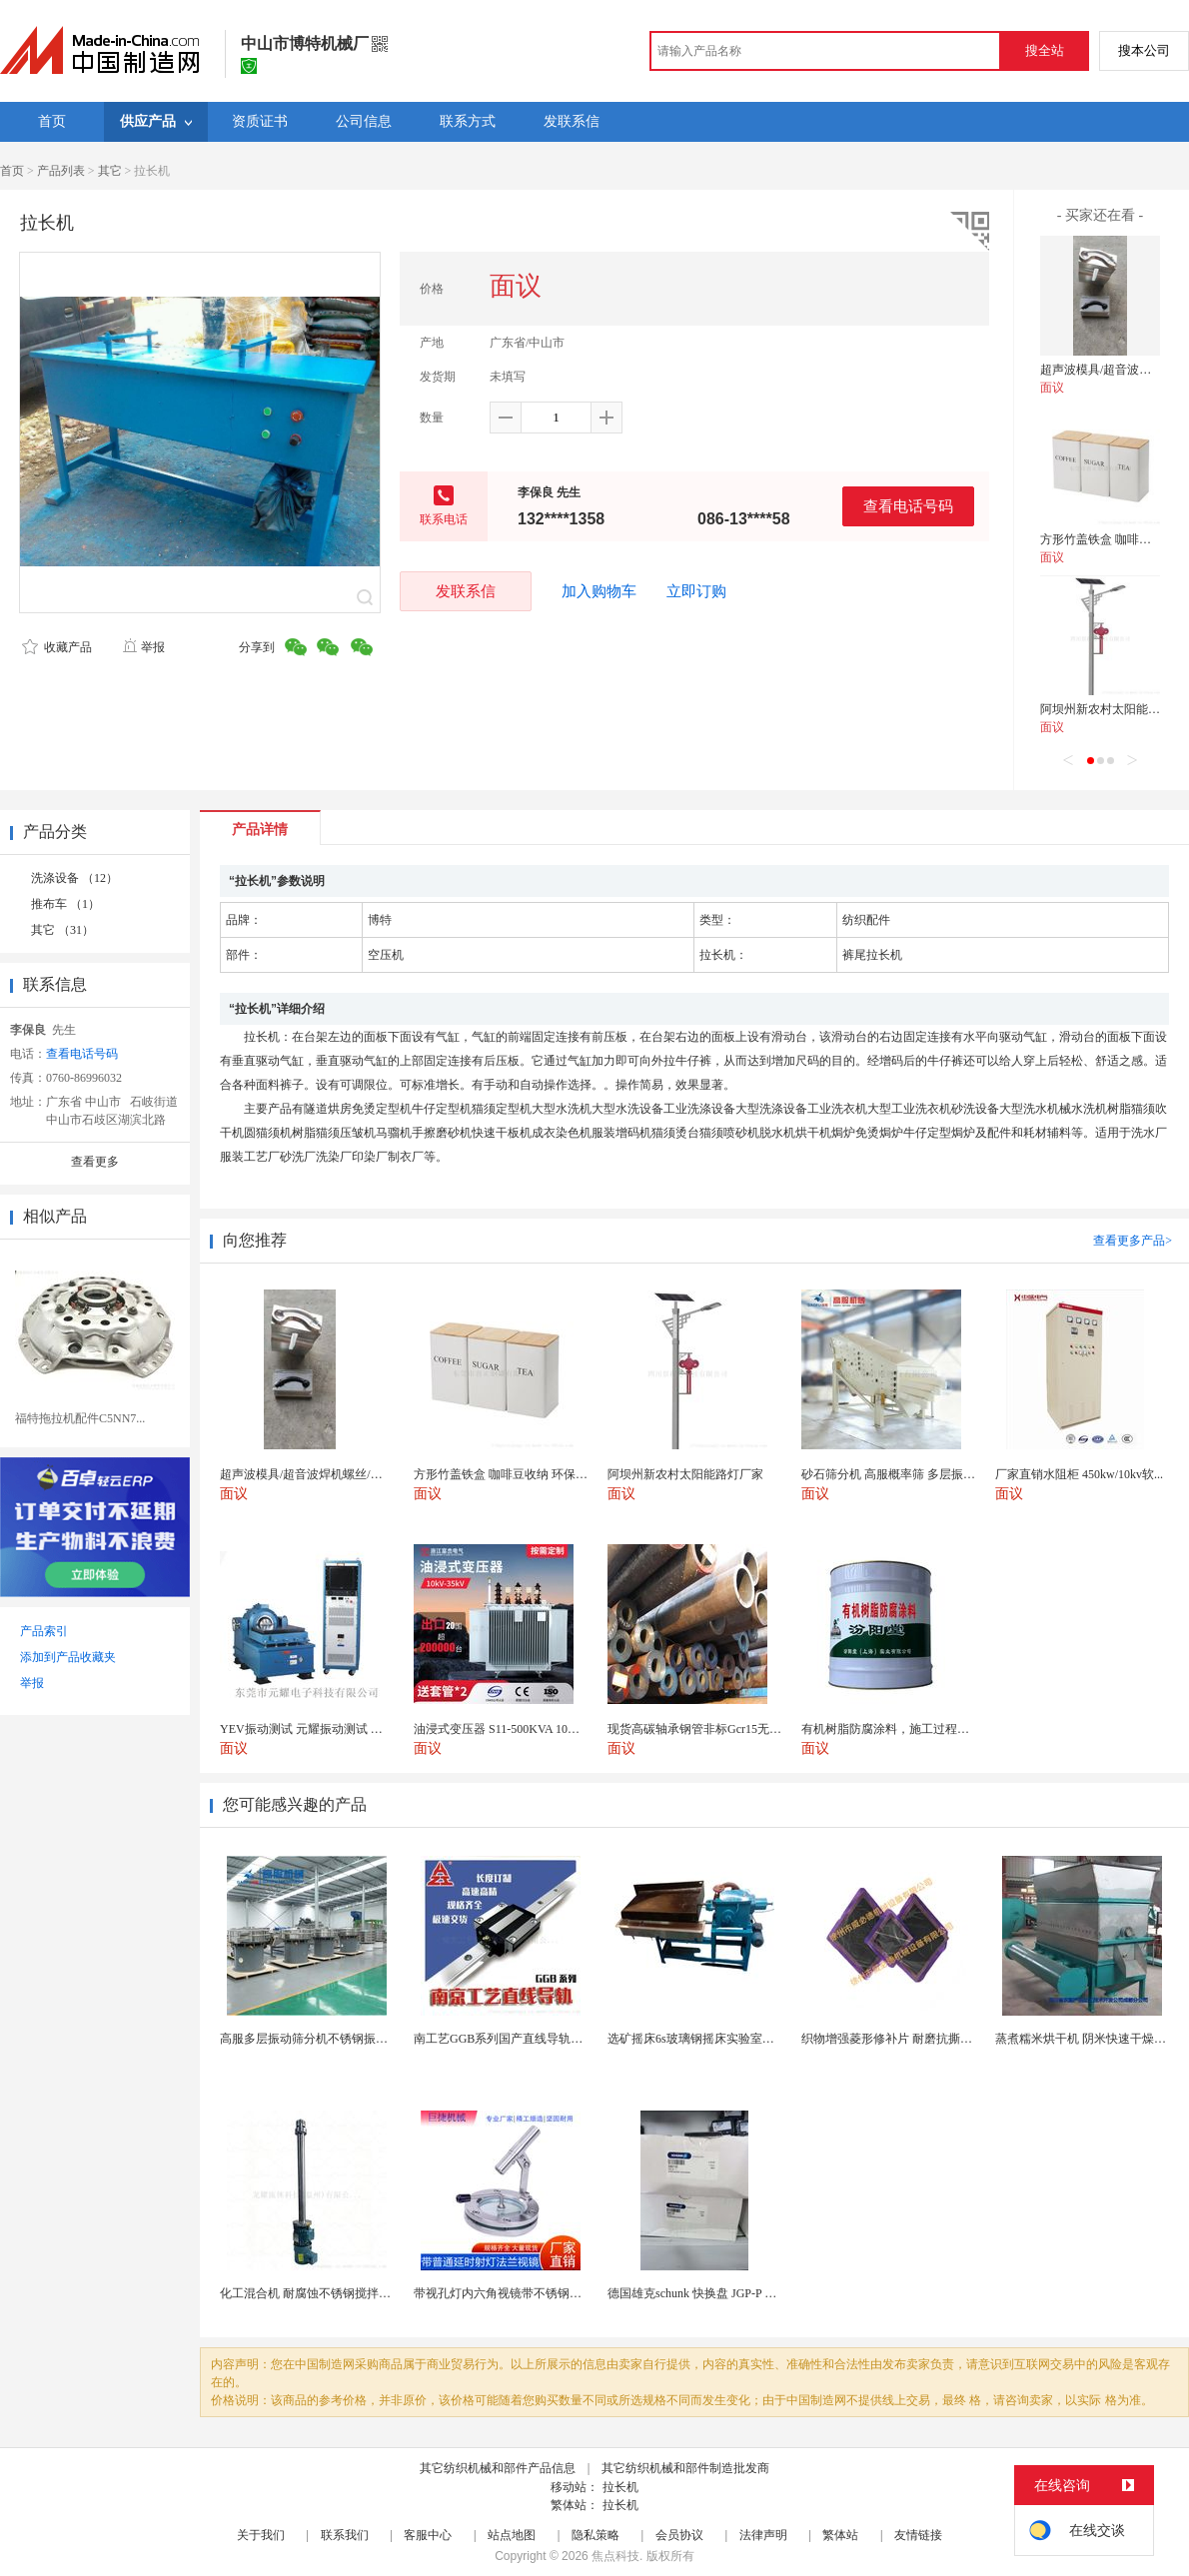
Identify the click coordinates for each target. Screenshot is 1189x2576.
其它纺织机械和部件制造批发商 (685, 2468)
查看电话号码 (908, 505)
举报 (143, 647)
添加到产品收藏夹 (68, 1657)
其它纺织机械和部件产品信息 (498, 2468)
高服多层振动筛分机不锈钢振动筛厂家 (322, 2039)
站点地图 (512, 2535)
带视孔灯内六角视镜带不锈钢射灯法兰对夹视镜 (539, 2293)
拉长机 (620, 2487)
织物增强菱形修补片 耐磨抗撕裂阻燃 (898, 2039)
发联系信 (466, 590)
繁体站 (840, 2535)
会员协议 (679, 2535)
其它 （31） (62, 930)
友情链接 (918, 2535)
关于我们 (261, 2535)
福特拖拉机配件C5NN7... (80, 1418)
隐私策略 (595, 2535)
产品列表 (61, 171)
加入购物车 (599, 591)
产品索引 (44, 1631)
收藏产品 (57, 647)
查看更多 (95, 1162)
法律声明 (763, 2535)
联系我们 (345, 2535)
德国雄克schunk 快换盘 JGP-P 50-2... (701, 2293)
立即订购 (696, 591)
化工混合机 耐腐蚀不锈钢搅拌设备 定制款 (331, 2293)
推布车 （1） (65, 904)
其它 (110, 171)
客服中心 (428, 2535)
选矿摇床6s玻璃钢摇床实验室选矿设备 (708, 2039)
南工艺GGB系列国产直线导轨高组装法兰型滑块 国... (552, 2039)
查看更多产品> (1132, 1241)
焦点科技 (615, 2556)
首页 (12, 171)
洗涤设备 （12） (74, 878)
